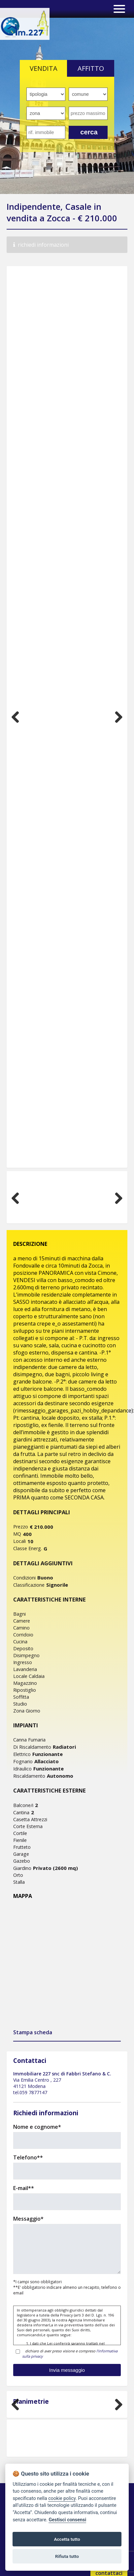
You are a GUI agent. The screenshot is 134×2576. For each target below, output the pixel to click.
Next (116, 717)
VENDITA (43, 68)
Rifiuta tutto (67, 2556)
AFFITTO (91, 68)
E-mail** (23, 2188)
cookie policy (62, 2498)
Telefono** (28, 2157)
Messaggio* (28, 2218)
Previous (17, 717)
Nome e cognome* (37, 2126)
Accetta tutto (67, 2539)
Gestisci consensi (67, 2520)
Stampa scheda (32, 2032)
